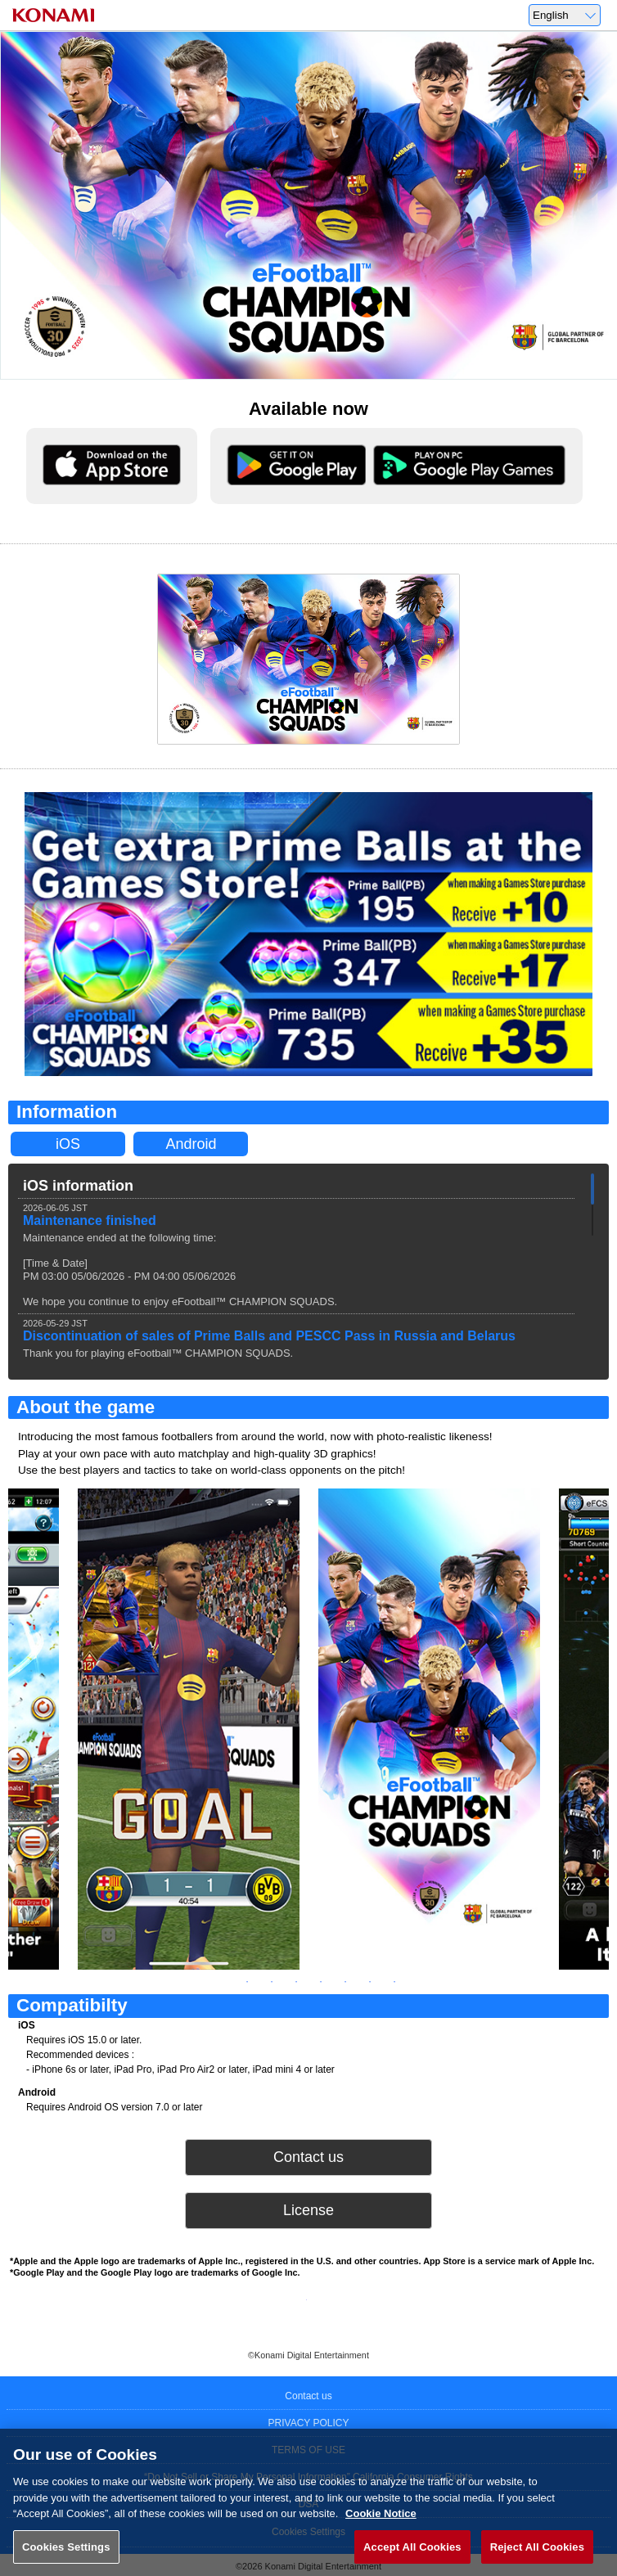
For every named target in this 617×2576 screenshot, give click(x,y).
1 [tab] (222, 1982)
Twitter (284, 2310)
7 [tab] (370, 1982)
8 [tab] (394, 1982)
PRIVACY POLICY (308, 2423)
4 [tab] (296, 1982)
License (308, 2210)
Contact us (308, 2157)
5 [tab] (321, 1982)
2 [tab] (247, 1982)
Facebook (333, 2310)
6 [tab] (345, 1982)
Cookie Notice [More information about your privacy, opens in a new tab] (381, 2529)
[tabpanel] (428, 1729)
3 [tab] (271, 1982)
